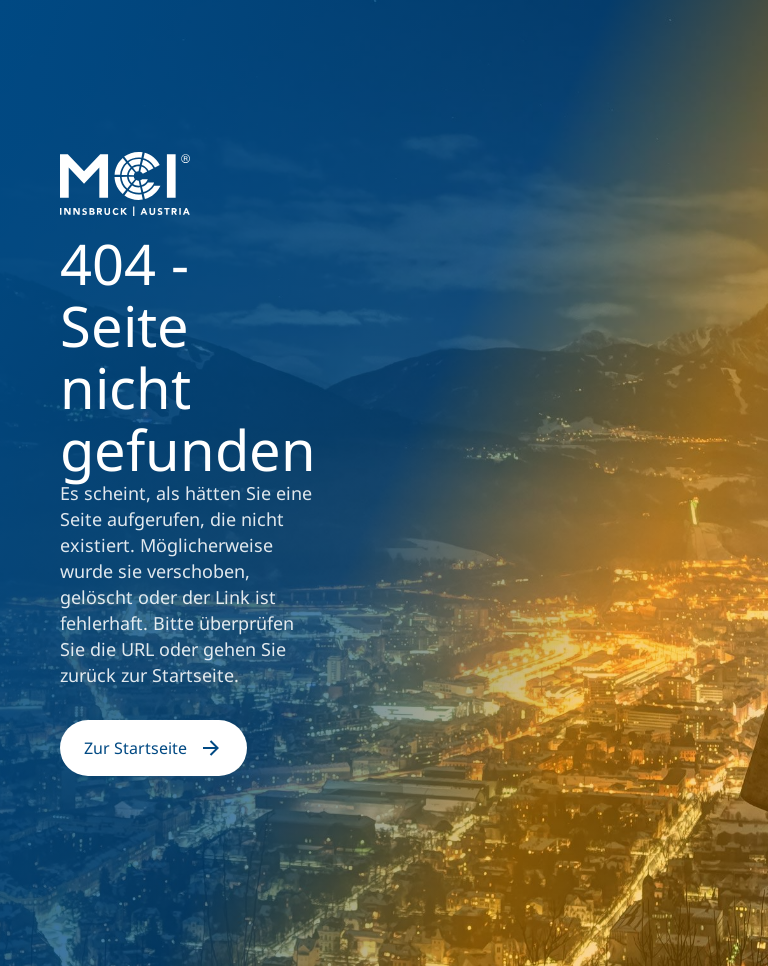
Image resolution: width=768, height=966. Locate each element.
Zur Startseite (153, 748)
